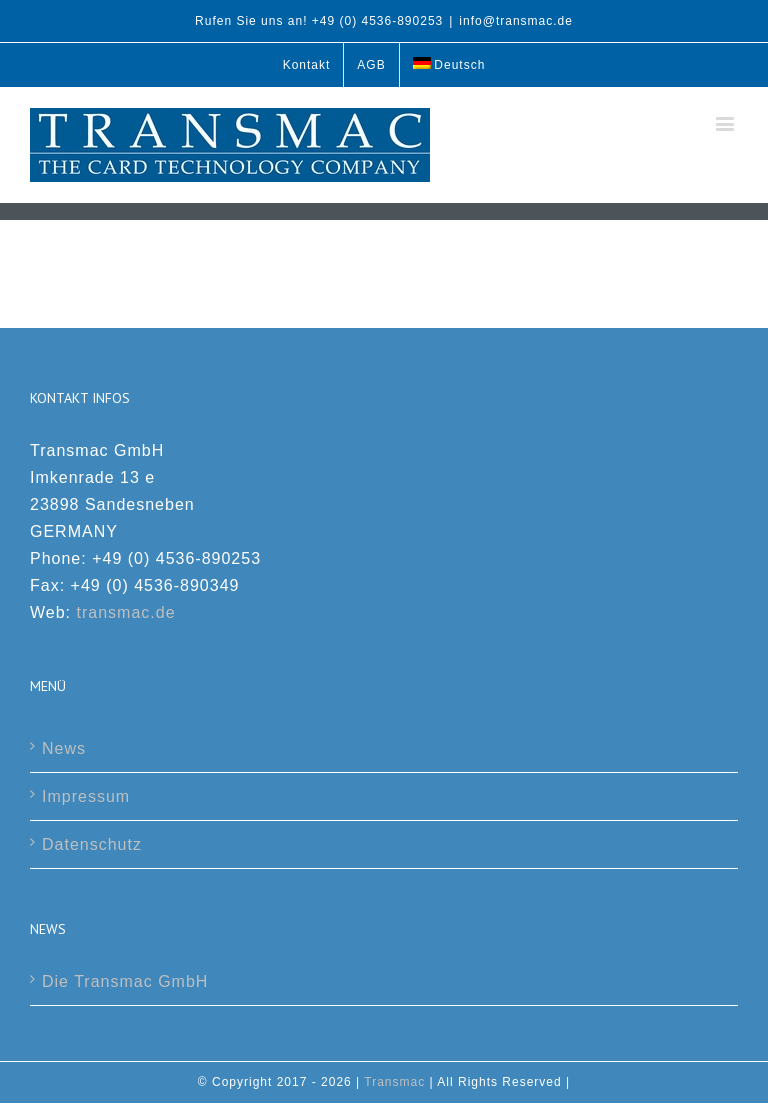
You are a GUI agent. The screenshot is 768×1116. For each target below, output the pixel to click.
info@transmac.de (516, 21)
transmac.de (126, 612)
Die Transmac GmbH (125, 981)
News (64, 748)
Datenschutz (92, 844)
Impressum (86, 796)
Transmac (394, 1082)
